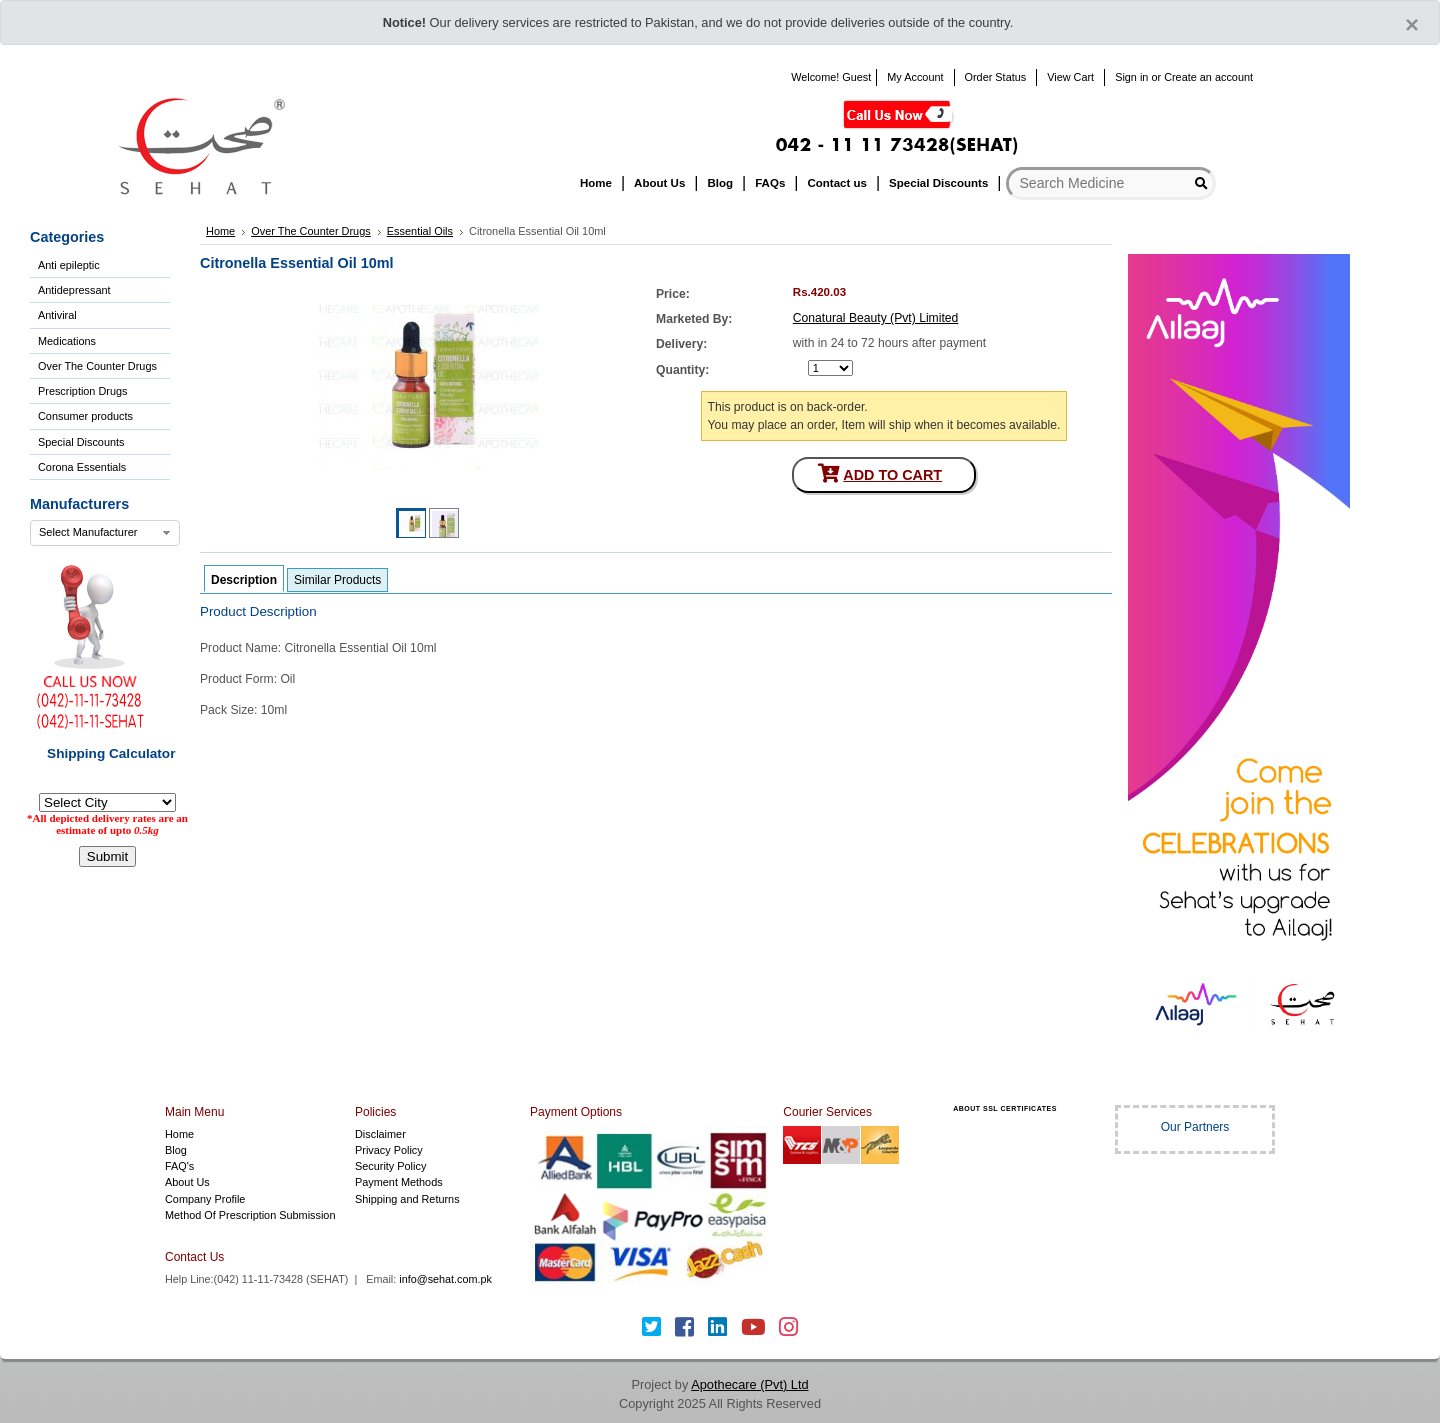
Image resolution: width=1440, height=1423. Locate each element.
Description (244, 580)
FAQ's (179, 1166)
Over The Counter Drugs (97, 366)
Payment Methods (399, 1182)
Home (179, 1134)
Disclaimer (380, 1134)
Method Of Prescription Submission (250, 1215)
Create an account (1208, 77)
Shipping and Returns (407, 1199)
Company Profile (205, 1199)
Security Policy (390, 1166)
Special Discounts (81, 442)
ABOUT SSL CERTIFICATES (1005, 1108)
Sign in (1131, 77)
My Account (915, 77)
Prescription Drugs (82, 391)
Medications (67, 341)
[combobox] (105, 533)
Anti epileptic (69, 265)
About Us (187, 1182)
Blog (176, 1150)
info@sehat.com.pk (445, 1279)
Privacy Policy (389, 1150)
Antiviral (57, 315)
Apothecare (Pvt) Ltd (749, 1384)
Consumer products (85, 416)
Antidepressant (74, 290)
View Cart (1070, 77)
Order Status (996, 77)
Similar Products (337, 580)
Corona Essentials (82, 467)
